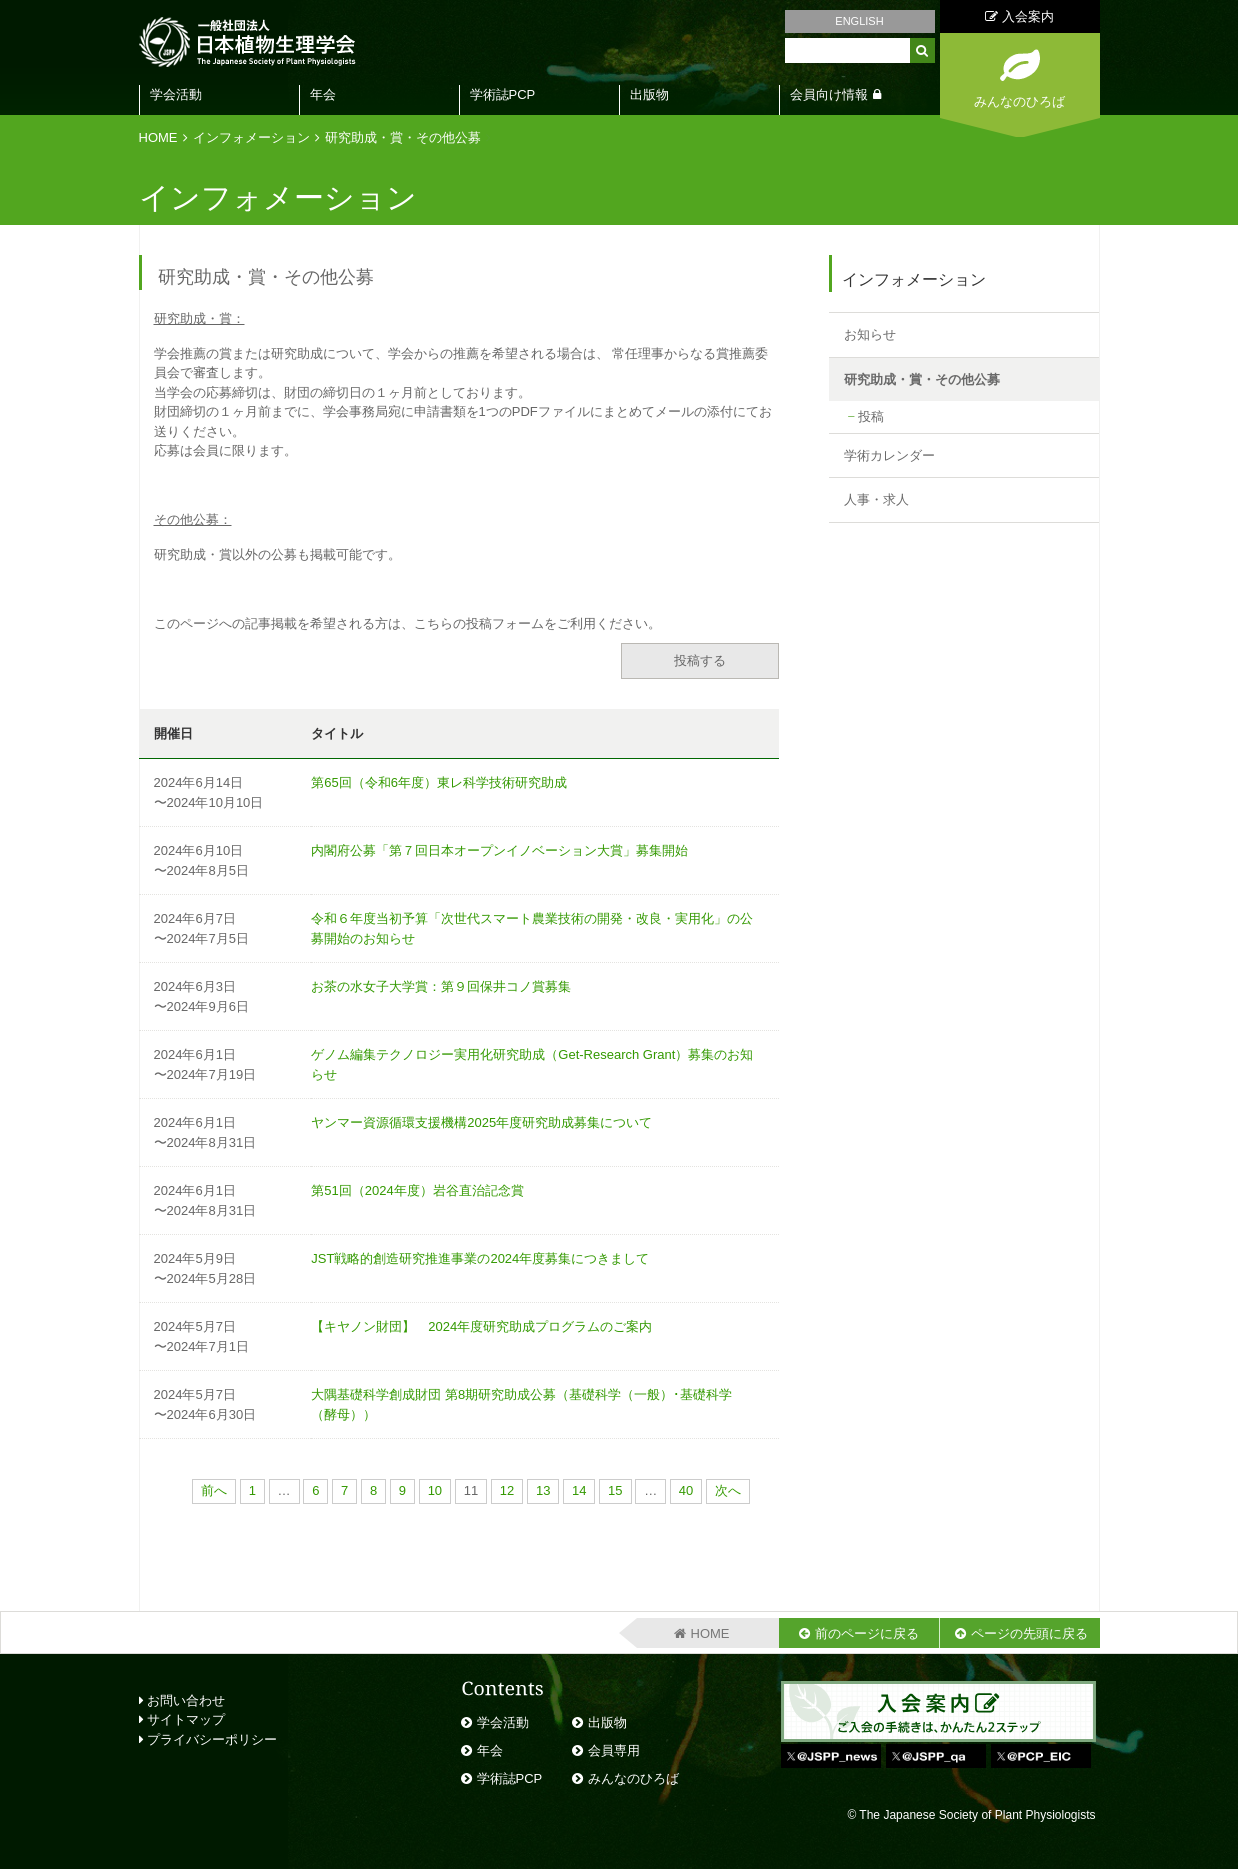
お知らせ (870, 334)
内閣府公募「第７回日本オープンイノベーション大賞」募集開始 (499, 850)
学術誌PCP (503, 94)
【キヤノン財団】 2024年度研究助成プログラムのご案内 (481, 1326)
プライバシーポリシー (208, 1739)
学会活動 (176, 94)
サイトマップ (182, 1719)
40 (686, 1490)
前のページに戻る (867, 1633)
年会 (323, 94)
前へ (214, 1490)
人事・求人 (876, 499)
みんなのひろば (633, 1778)
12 (507, 1490)
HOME (158, 137)
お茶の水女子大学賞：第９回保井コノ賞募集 (441, 986)
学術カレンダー (889, 455)
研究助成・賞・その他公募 (403, 137)
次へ (728, 1490)
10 (435, 1490)
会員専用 (614, 1750)
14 (579, 1490)
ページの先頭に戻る (1029, 1633)
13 (543, 1490)
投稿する (700, 660)
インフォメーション (251, 137)
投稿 (871, 416)
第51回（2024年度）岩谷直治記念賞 (417, 1190)
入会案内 (1019, 16)
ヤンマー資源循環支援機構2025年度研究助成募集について (481, 1122)
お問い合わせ (182, 1700)
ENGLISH (859, 21)
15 (615, 1490)
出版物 (649, 94)
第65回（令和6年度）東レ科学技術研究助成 (439, 782)
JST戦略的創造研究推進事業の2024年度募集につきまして (480, 1258)
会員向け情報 (829, 94)
